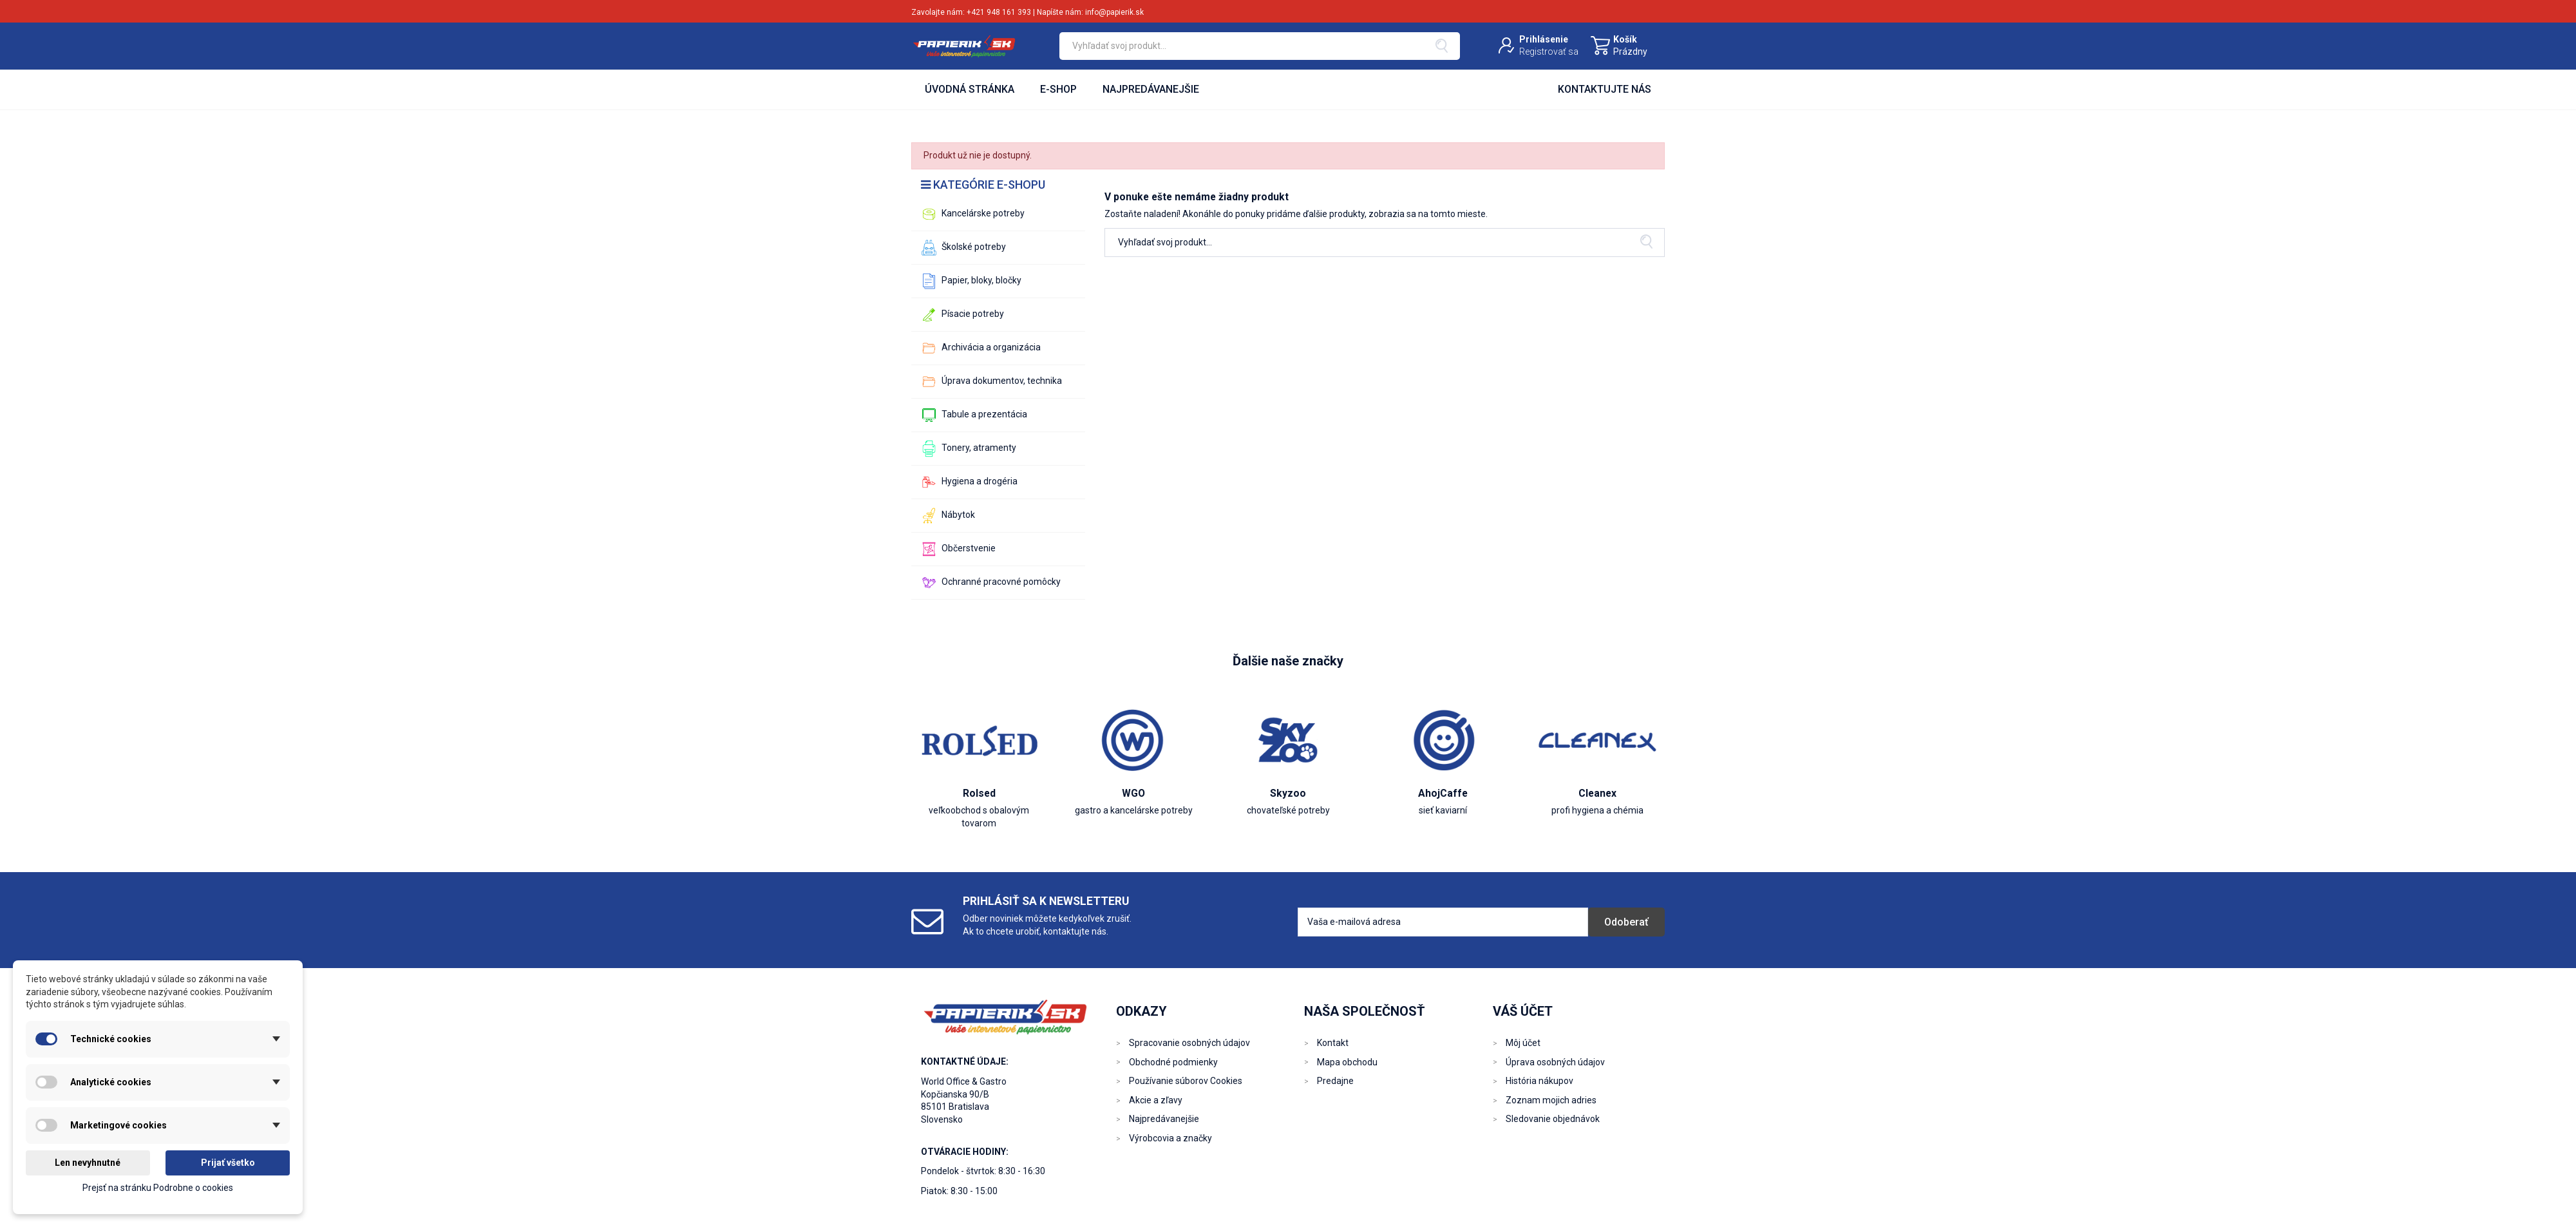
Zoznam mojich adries (1551, 1100)
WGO (1133, 793)
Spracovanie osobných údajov (1189, 1043)
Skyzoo (1288, 793)
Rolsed (979, 793)
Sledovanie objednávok (1553, 1119)
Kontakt (1333, 1043)
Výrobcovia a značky (1170, 1138)
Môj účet (1523, 1043)
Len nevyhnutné (87, 1162)
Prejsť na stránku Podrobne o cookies (157, 1188)
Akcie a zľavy (1155, 1100)
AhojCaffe (1443, 793)
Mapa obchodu (1347, 1062)
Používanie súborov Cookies (1185, 1081)
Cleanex (1597, 793)
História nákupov (1539, 1081)
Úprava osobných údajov (1555, 1062)
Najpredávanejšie (1164, 1119)
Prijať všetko (228, 1162)
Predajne (1335, 1081)
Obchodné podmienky (1173, 1062)
